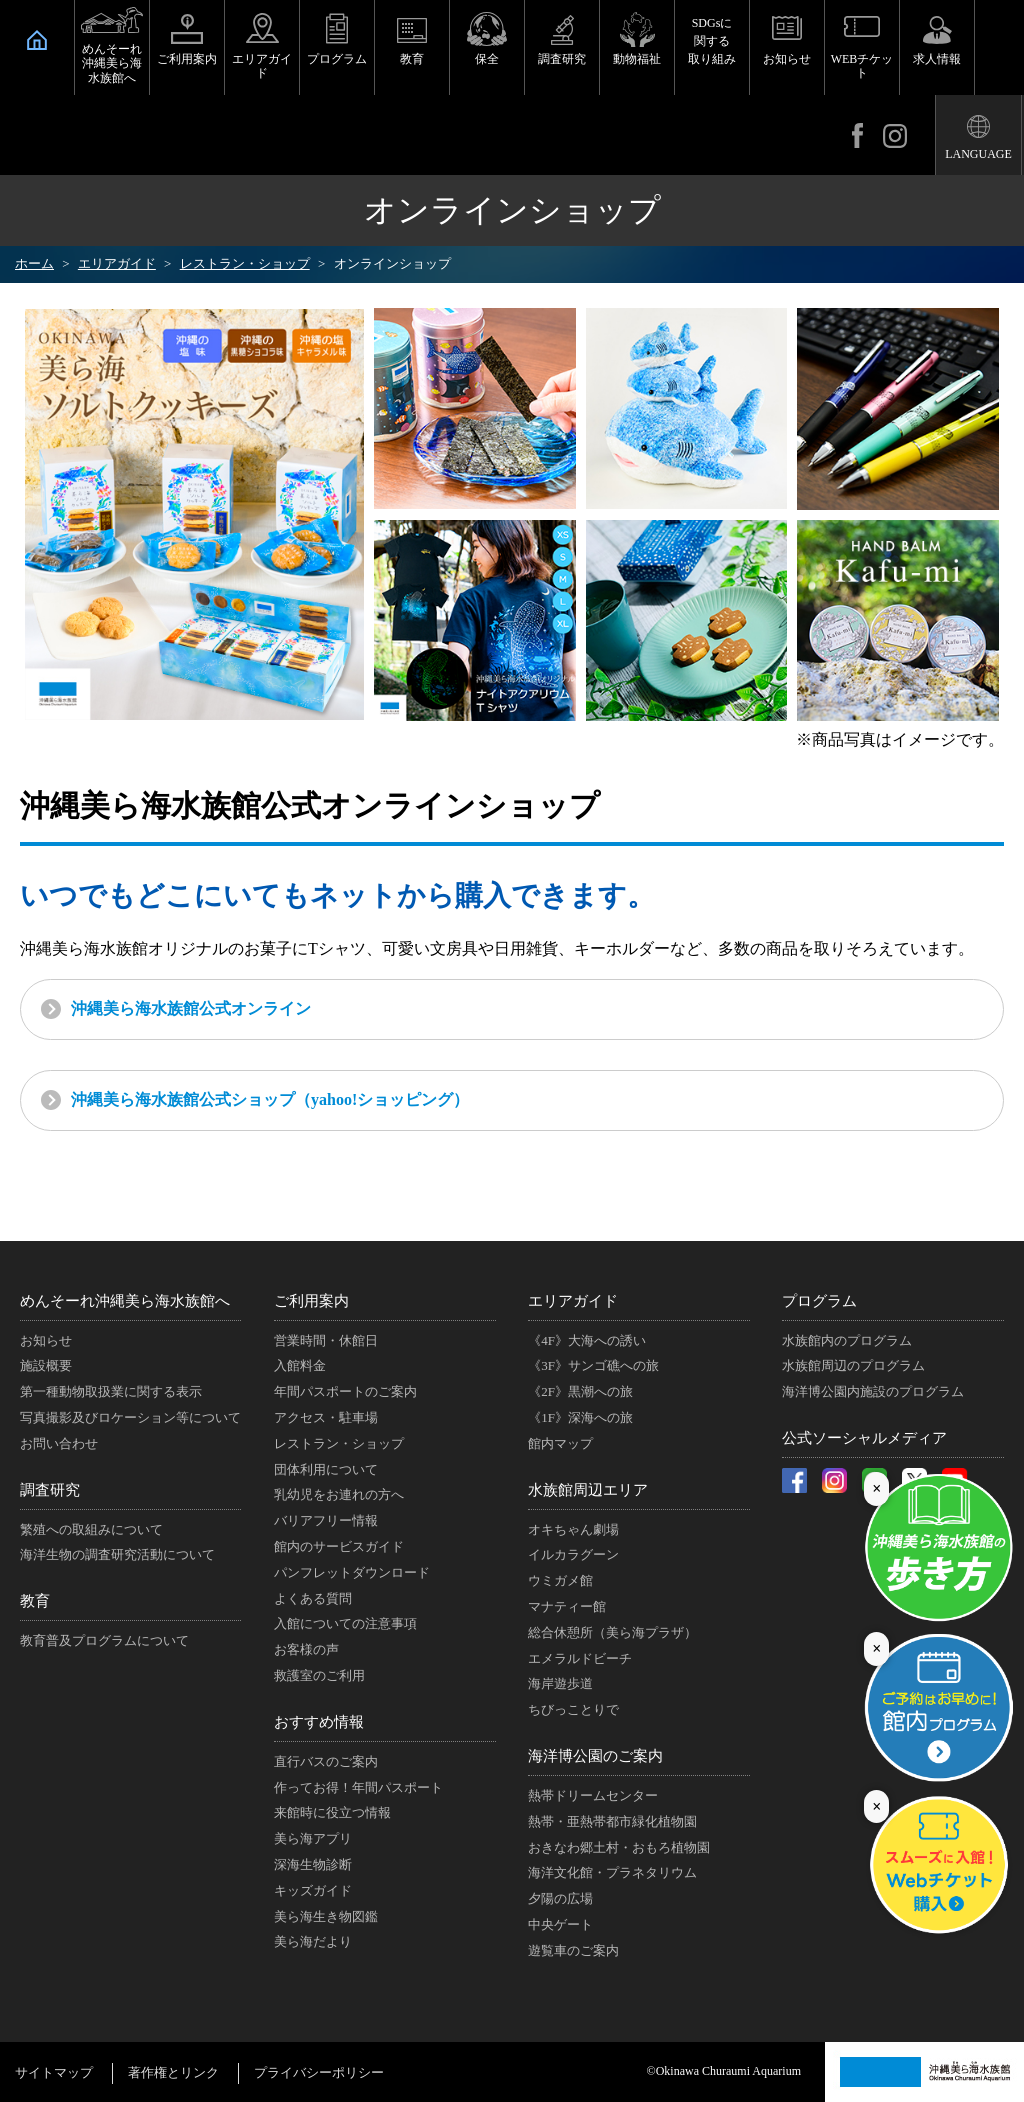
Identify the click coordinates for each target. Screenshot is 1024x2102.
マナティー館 (567, 1606)
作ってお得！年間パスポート (358, 1787)
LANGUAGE (978, 154)
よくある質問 (313, 1598)
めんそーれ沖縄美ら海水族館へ (112, 63)
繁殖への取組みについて (91, 1529)
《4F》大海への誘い (587, 1340)
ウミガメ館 (560, 1580)
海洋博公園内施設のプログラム (873, 1391)
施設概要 (46, 1365)
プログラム (337, 59)
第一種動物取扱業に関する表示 (111, 1391)
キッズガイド (313, 1890)
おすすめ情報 (319, 1722)
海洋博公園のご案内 (595, 1756)
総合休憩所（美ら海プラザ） (612, 1632)
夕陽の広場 (560, 1898)
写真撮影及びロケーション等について (130, 1417)
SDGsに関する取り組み (712, 41)
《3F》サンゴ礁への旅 (593, 1365)
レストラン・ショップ (339, 1443)
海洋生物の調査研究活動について (117, 1554)
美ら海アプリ (313, 1838)
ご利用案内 (187, 59)
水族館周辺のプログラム (853, 1365)
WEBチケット (862, 66)
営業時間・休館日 (326, 1340)
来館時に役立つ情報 (332, 1812)
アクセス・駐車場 (326, 1417)
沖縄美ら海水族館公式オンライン (191, 1008)
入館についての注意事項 (345, 1623)
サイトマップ (54, 2072)
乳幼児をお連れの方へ (339, 1494)
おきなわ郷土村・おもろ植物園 (619, 1847)
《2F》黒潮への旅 (580, 1391)
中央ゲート (560, 1924)
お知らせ (787, 59)
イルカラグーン (573, 1554)
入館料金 (300, 1365)
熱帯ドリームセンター (593, 1795)
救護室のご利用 (319, 1675)
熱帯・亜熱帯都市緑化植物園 (612, 1821)
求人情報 (937, 59)
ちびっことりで (573, 1709)
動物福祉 (637, 59)
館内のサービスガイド (339, 1546)
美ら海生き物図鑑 (326, 1916)
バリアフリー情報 (326, 1520)
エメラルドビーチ (580, 1658)
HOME (37, 40)
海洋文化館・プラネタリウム (612, 1872)
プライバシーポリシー (319, 2072)
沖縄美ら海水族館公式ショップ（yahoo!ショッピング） (270, 1099)
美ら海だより (313, 1941)
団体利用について (326, 1469)
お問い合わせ (59, 1443)
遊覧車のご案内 (573, 1950)
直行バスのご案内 (326, 1761)
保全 (487, 59)
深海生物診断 (313, 1864)
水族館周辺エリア (588, 1490)
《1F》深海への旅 (580, 1417)
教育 (412, 59)
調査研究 (562, 59)
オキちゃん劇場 (573, 1529)
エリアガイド (262, 66)
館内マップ (560, 1443)
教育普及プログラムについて (104, 1640)
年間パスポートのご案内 (345, 1391)
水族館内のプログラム (847, 1340)
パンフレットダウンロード (352, 1572)
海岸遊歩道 (560, 1683)
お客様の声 (306, 1649)
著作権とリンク (173, 2072)
